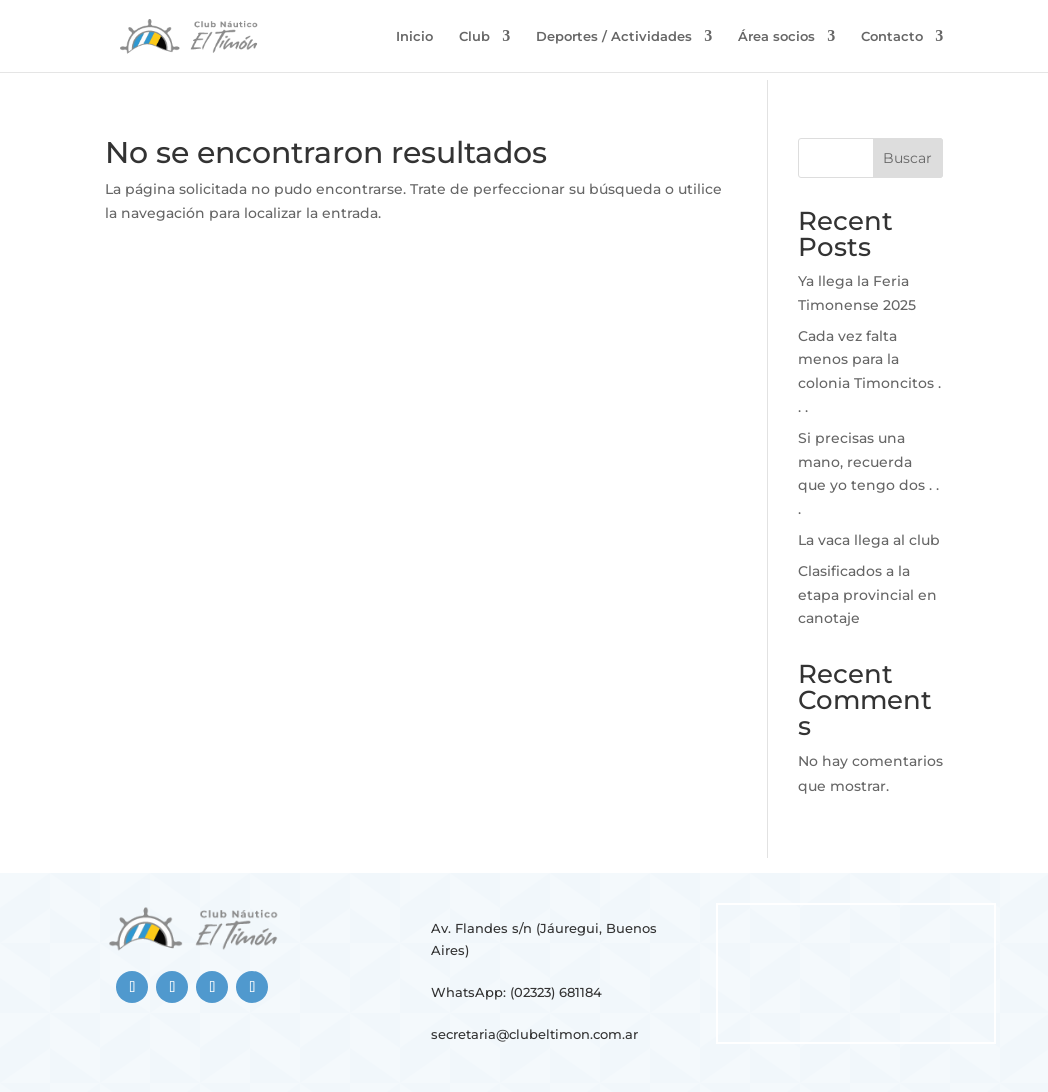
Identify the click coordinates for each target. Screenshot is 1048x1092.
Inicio (414, 36)
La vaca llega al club (869, 540)
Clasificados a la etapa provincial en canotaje (867, 595)
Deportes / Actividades (614, 36)
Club (474, 36)
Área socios (776, 36)
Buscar (907, 158)
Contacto (892, 36)
